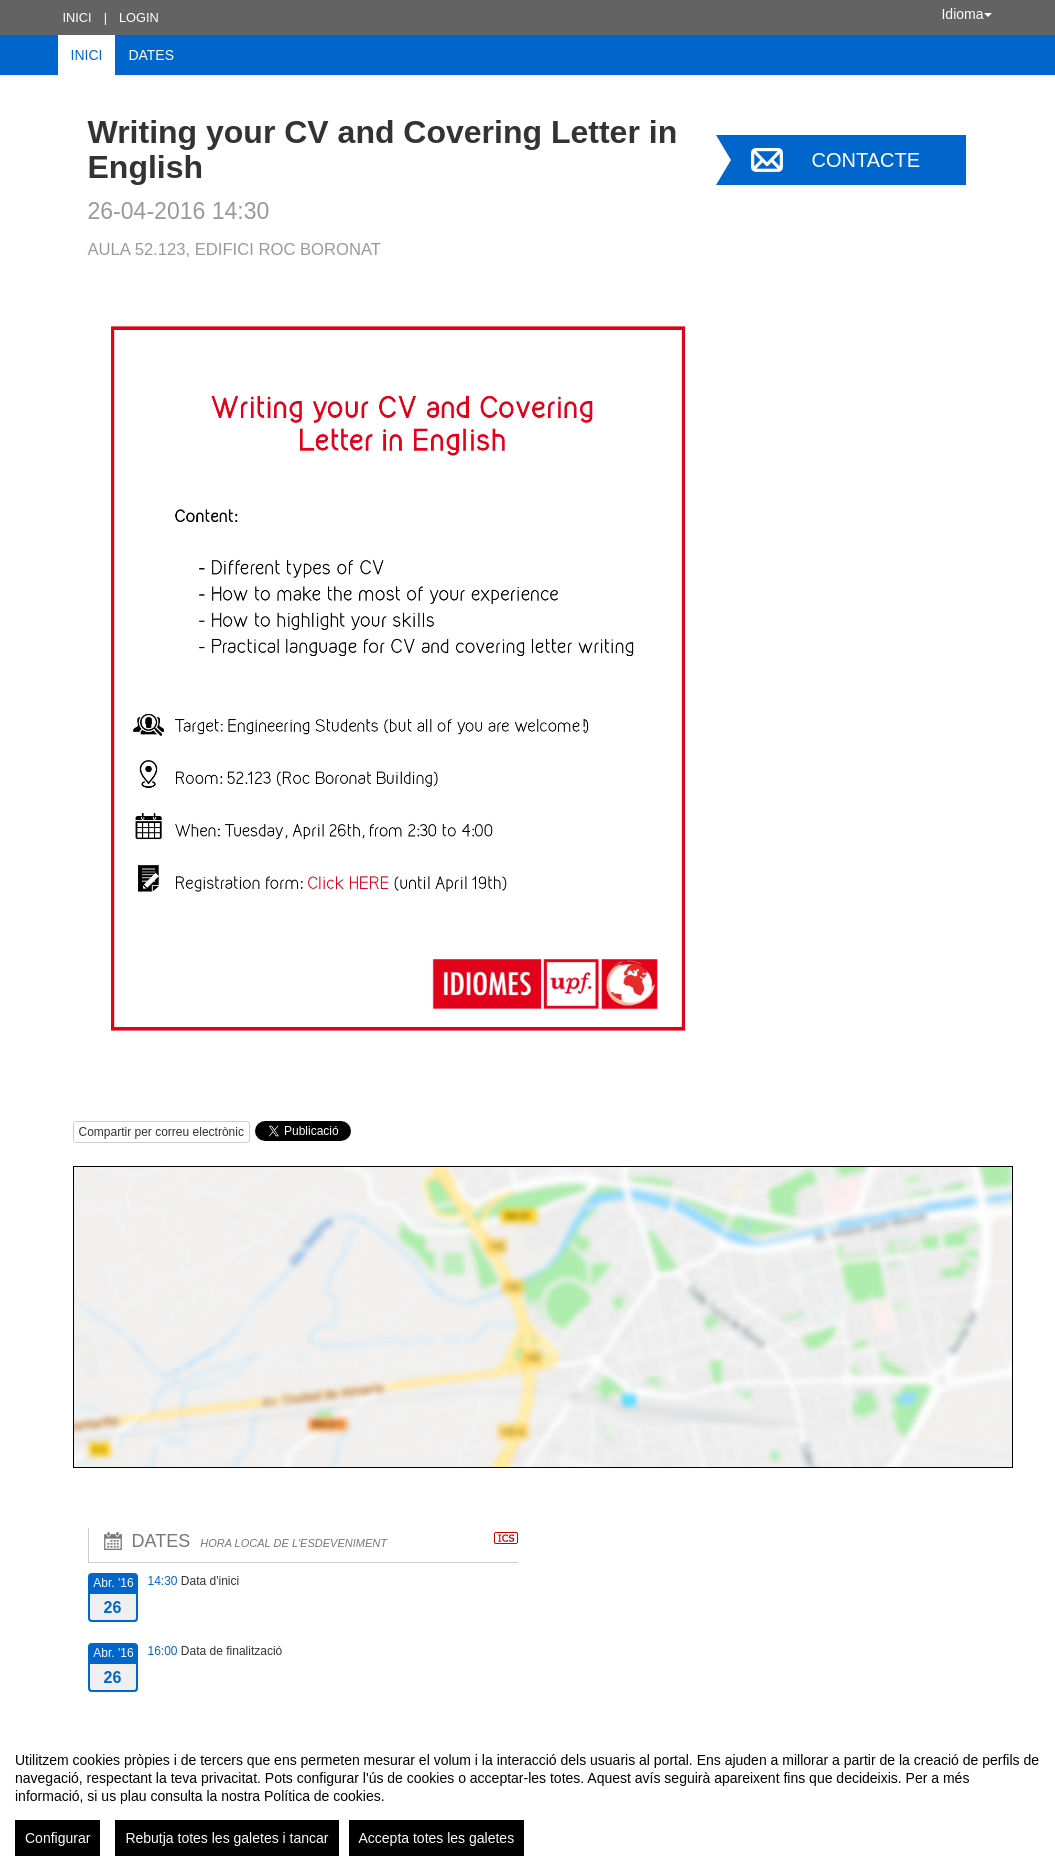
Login (139, 17)
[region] (527, 1796)
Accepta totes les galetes (437, 1838)
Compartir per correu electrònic (161, 1132)
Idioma (966, 14)
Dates (151, 55)
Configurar (57, 1838)
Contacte (866, 160)
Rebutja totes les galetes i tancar (226, 1838)
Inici (77, 17)
